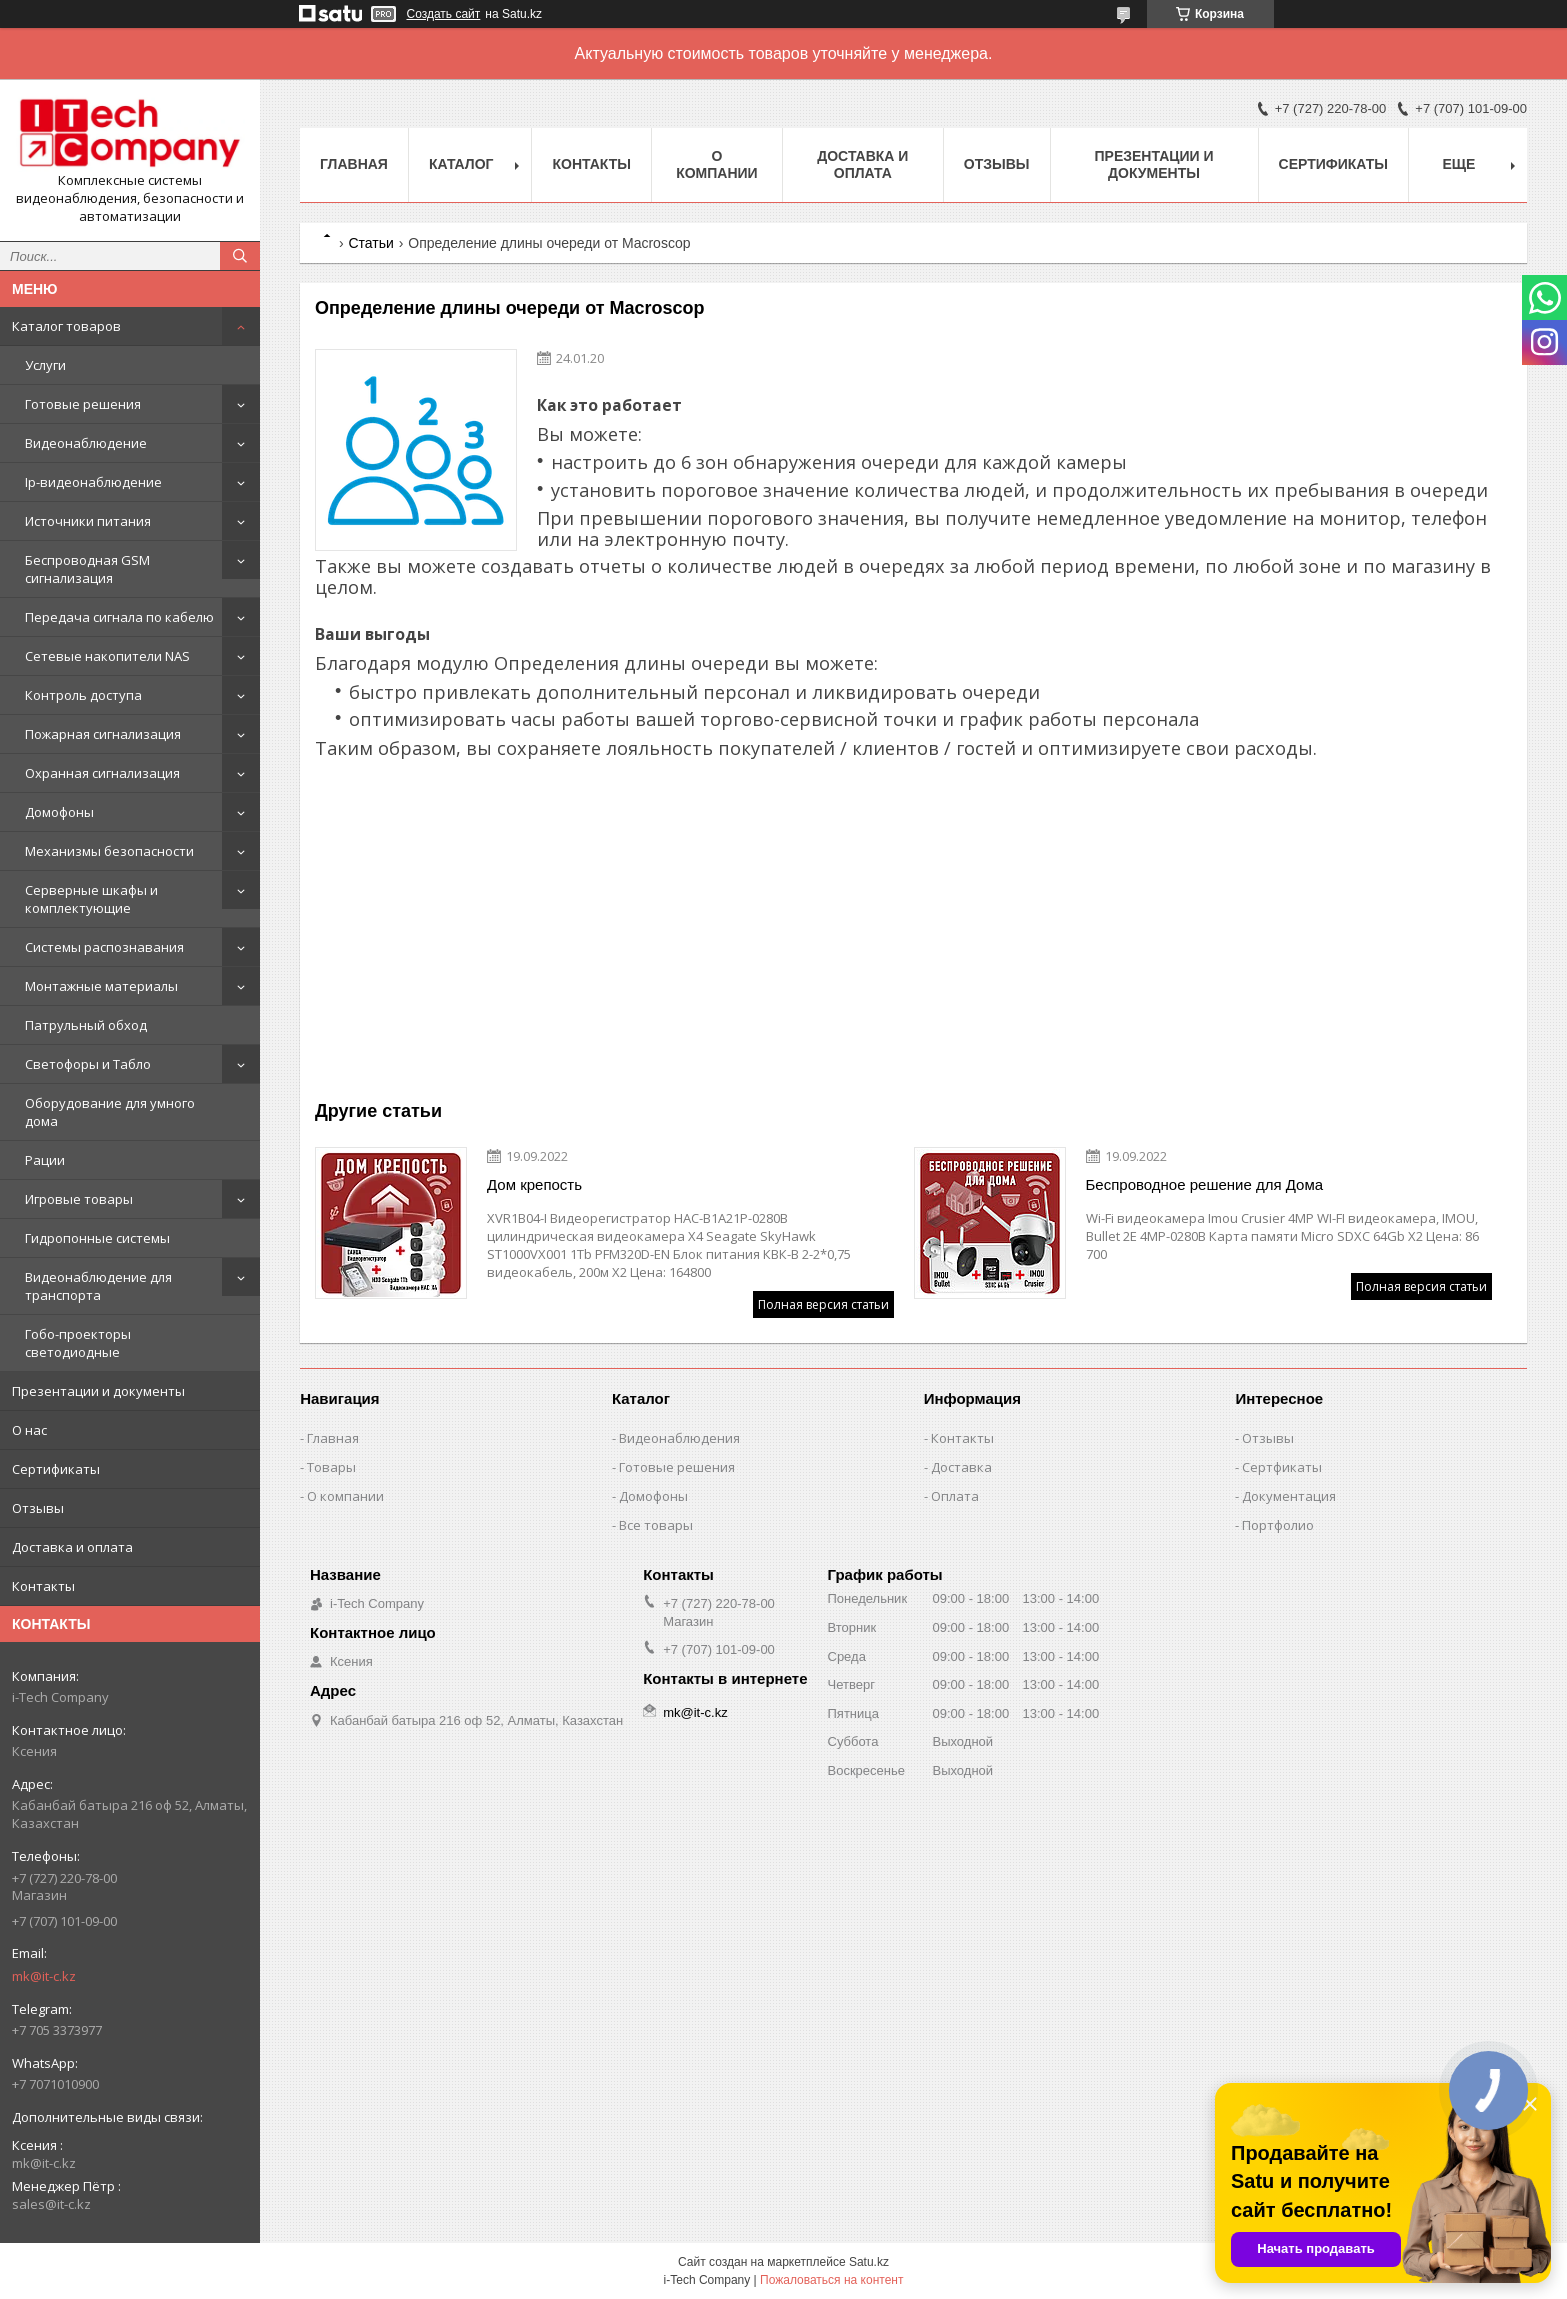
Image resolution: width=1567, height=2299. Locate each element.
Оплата (955, 1496)
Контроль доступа (83, 695)
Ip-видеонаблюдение (93, 482)
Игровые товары (79, 1199)
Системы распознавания (104, 947)
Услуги (45, 365)
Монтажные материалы (101, 986)
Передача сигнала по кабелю (119, 617)
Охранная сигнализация (102, 773)
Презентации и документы (98, 1391)
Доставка (961, 1467)
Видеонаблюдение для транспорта (98, 1286)
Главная (354, 164)
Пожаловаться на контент (831, 2280)
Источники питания (88, 521)
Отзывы (38, 1508)
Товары (331, 1467)
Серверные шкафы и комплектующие (91, 899)
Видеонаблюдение (86, 443)
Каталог (461, 164)
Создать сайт (444, 14)
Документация (1289, 1496)
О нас (29, 1430)
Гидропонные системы (97, 1238)
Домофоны (59, 812)
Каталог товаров (66, 326)
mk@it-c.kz (44, 1976)
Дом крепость (534, 1184)
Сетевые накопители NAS (107, 656)
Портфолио (1278, 1525)
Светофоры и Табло (88, 1064)
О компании (717, 164)
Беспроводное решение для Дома (1205, 1184)
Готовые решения (83, 404)
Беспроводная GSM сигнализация (87, 569)
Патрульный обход (86, 1025)
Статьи (370, 243)
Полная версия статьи (823, 1304)
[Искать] (240, 256)
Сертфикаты (1282, 1467)
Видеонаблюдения (679, 1438)
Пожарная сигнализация (103, 734)
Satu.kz (869, 2262)
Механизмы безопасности (109, 851)
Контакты (43, 1586)
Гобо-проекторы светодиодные (78, 1343)
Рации (45, 1160)
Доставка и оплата (72, 1547)
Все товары (656, 1525)
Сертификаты (56, 1469)
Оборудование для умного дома (110, 1112)
